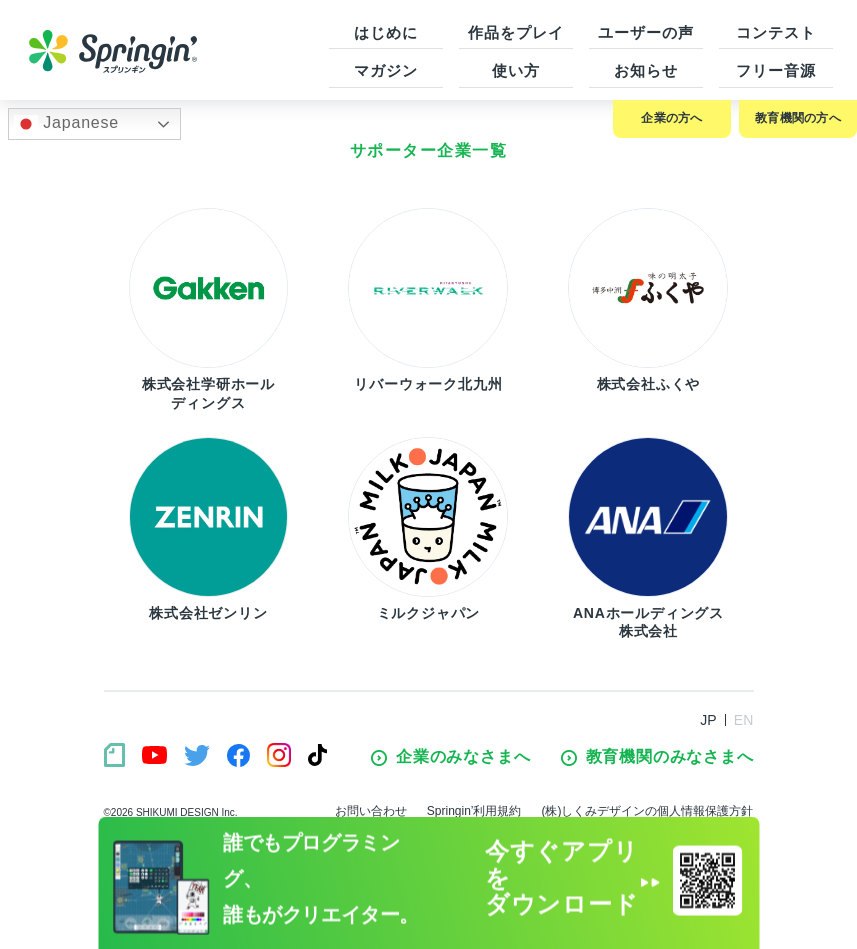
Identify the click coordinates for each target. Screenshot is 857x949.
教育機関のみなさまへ (657, 757)
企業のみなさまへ (450, 757)
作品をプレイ (515, 32)
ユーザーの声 (645, 32)
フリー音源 (776, 70)
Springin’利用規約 (474, 811)
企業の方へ (671, 118)
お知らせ (646, 70)
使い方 (516, 70)
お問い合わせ (371, 811)
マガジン (386, 70)
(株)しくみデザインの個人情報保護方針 (648, 811)
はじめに (386, 32)
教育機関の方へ (798, 118)
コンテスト (776, 32)
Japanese (66, 124)
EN (744, 720)
